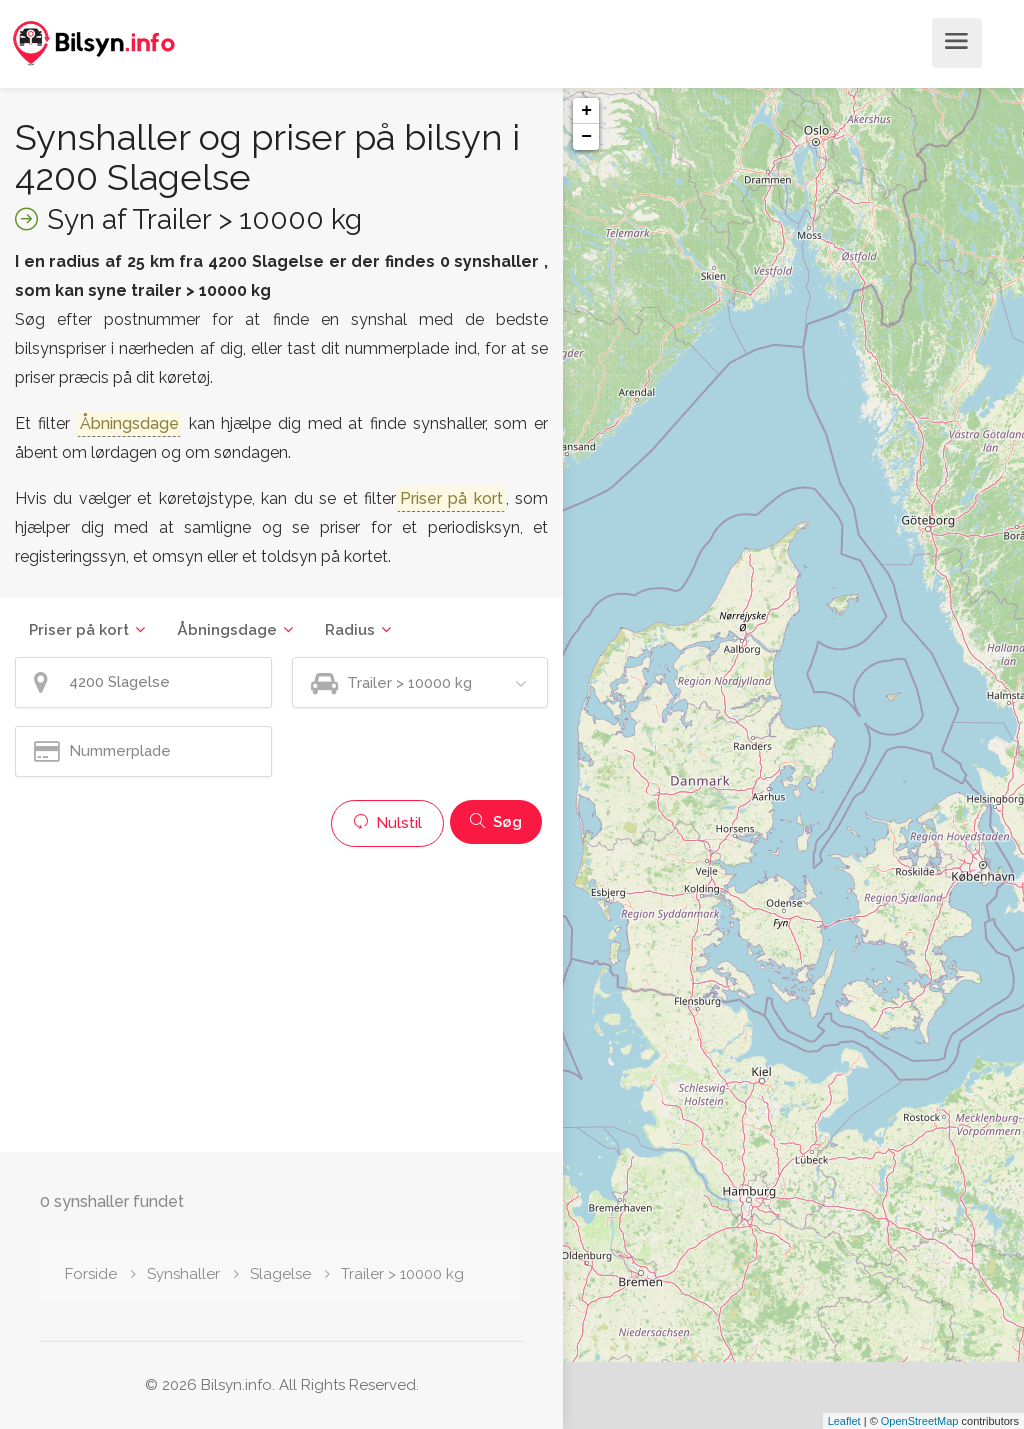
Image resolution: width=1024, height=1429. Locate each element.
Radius (350, 630)
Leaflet (844, 1421)
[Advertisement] (281, 997)
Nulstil (387, 823)
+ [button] (586, 111)
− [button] (586, 137)
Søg (496, 822)
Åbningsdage (227, 630)
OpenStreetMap (920, 1421)
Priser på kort (79, 630)
